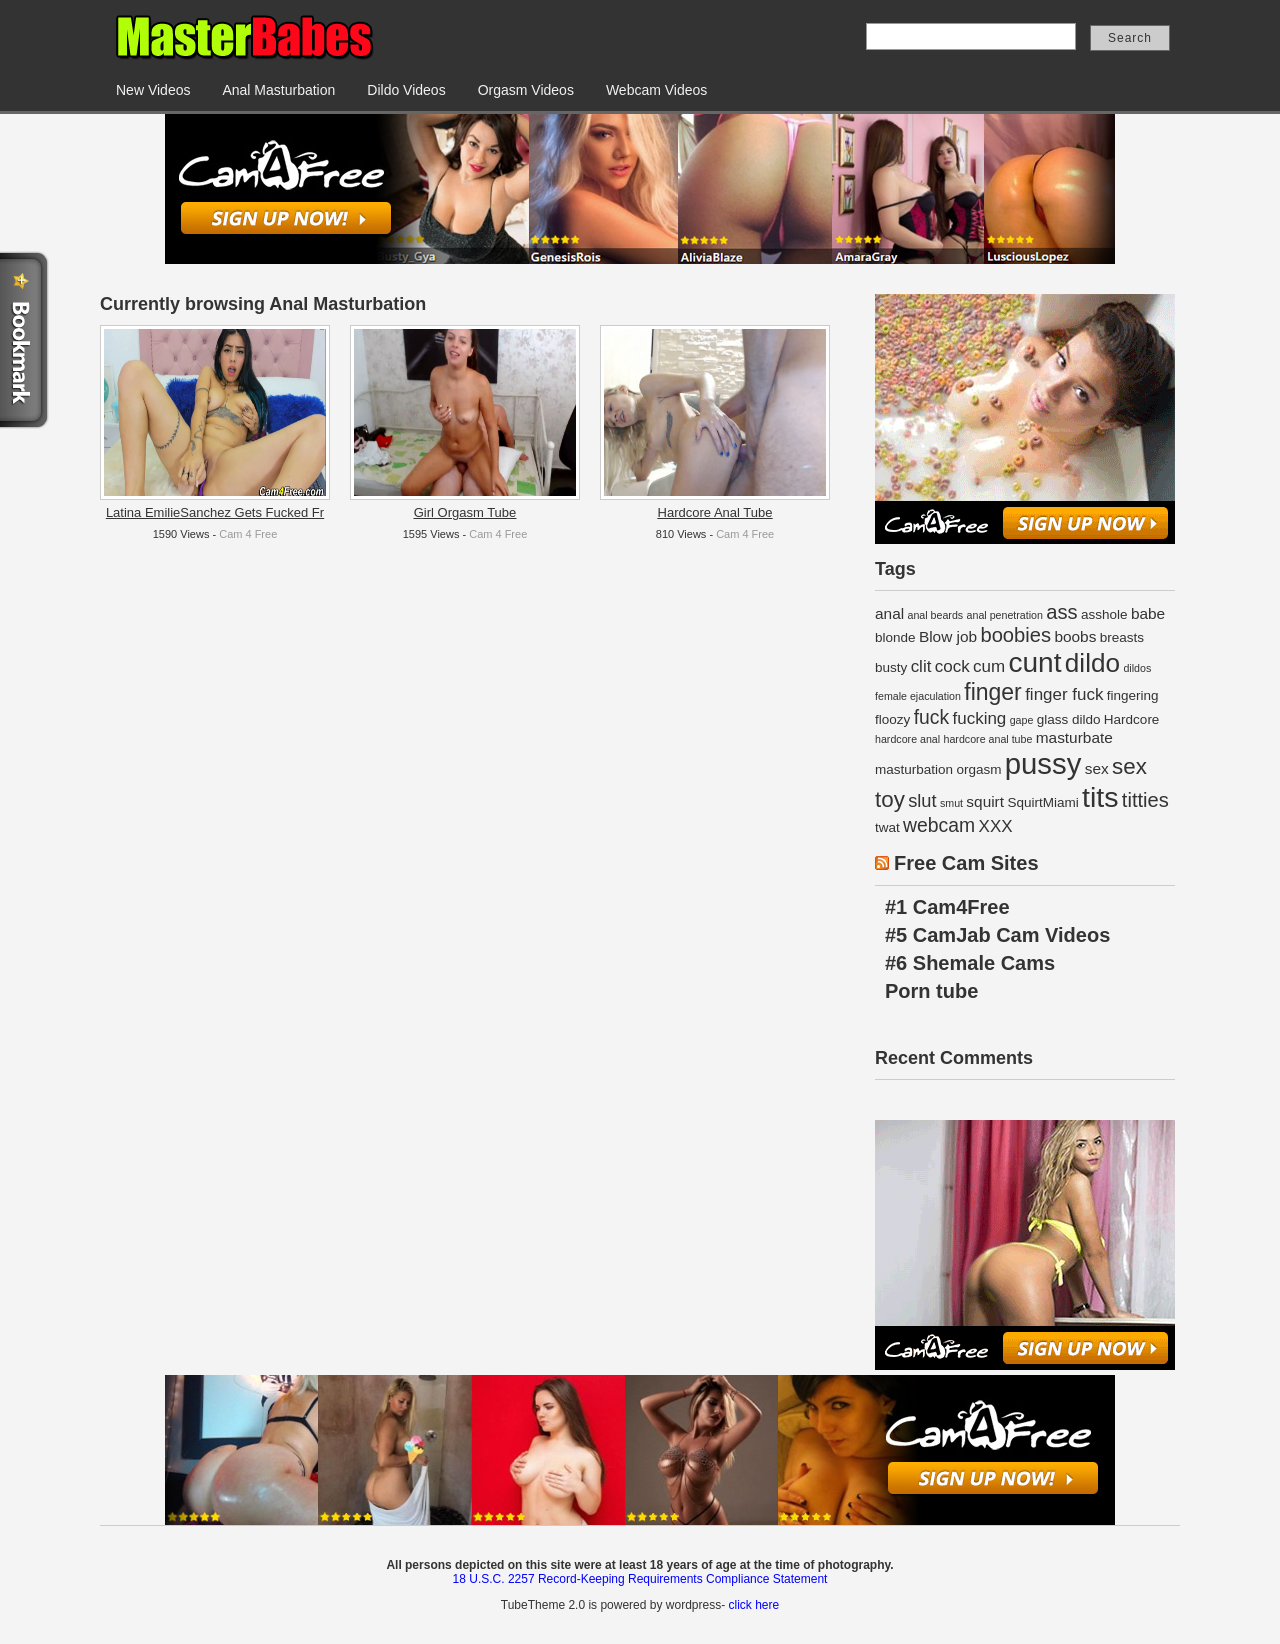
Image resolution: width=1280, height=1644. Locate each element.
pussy (1043, 763)
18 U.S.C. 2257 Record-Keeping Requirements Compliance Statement (640, 1579)
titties (1145, 800)
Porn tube (931, 991)
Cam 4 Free (248, 534)
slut (922, 800)
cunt (1034, 662)
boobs (1075, 636)
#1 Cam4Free (947, 907)
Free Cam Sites (966, 863)
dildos (1137, 668)
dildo (1092, 663)
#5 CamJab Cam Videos (997, 935)
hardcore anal (907, 739)
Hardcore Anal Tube (715, 512)
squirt (985, 801)
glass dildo (1069, 719)
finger (993, 692)
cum (989, 666)
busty (891, 667)
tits (1100, 797)
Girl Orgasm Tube (465, 512)
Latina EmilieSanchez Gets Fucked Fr (215, 512)
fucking (979, 718)
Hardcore (1132, 719)
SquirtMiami (1042, 802)
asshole (1104, 614)
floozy (892, 719)
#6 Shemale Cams (970, 963)
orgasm (978, 769)
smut (951, 803)
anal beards (935, 615)
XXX (996, 826)
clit (921, 666)
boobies (1015, 635)
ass (1061, 612)
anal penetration (1005, 615)
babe (1148, 613)
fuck (932, 717)
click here (753, 1605)
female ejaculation (918, 696)
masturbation (914, 769)
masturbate (1074, 737)
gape (1022, 720)
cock (952, 666)
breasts (1122, 637)
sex (1097, 768)
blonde (895, 637)
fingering (1133, 695)
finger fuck (1064, 694)
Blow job (948, 636)
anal (889, 613)
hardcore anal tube (988, 739)
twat (887, 827)
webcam (939, 825)
